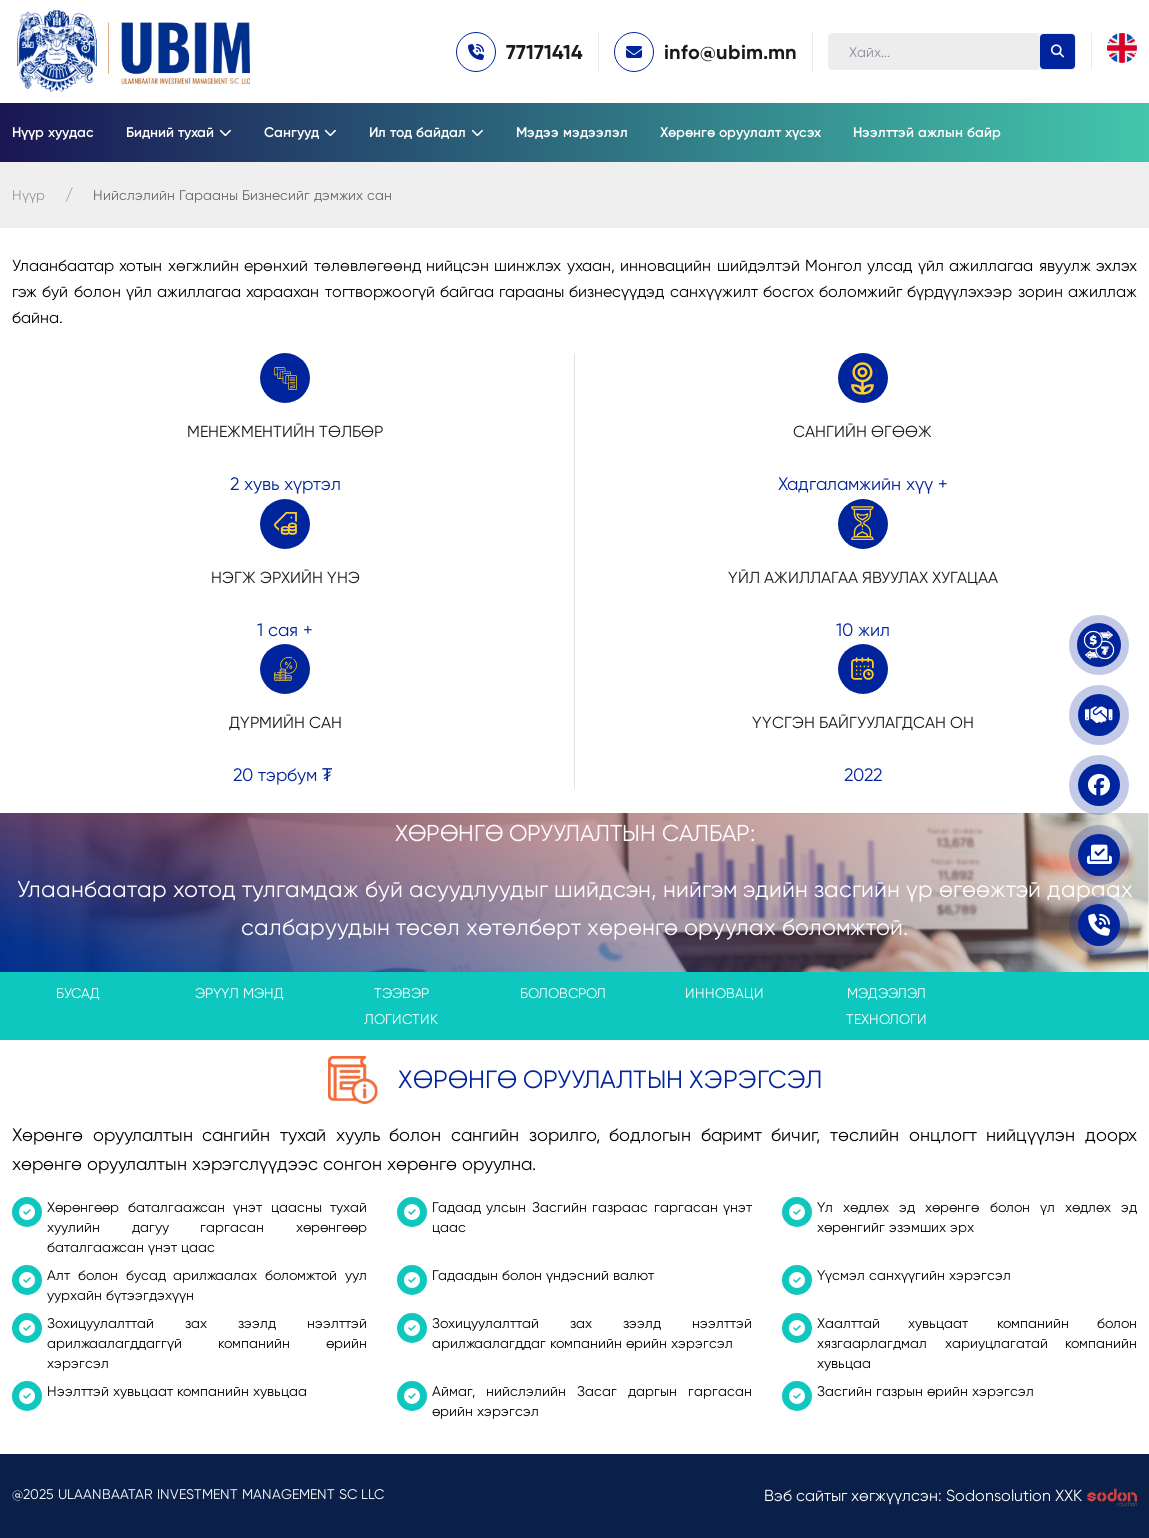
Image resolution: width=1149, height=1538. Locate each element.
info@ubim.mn (730, 52)
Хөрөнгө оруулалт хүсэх (740, 132)
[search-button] (1057, 51)
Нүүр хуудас (53, 132)
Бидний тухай (170, 132)
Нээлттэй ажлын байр (927, 132)
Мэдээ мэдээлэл (572, 132)
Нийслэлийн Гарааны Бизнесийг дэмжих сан (242, 195)
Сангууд (291, 132)
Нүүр (28, 195)
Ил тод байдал (417, 132)
